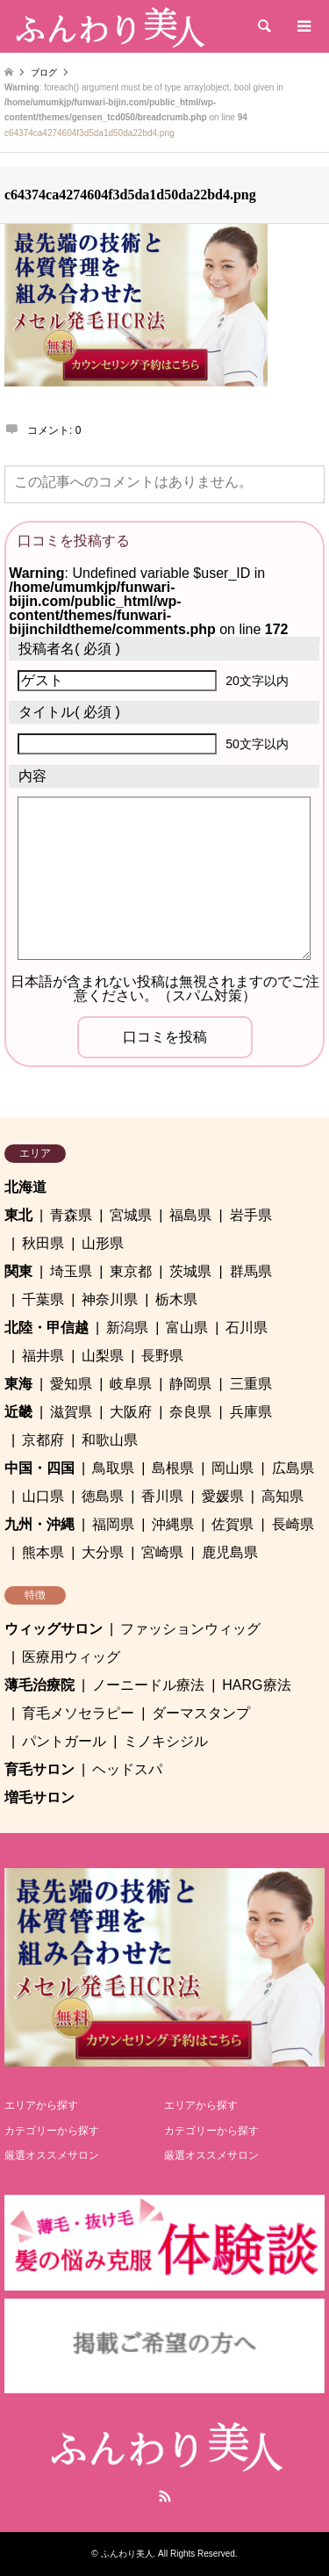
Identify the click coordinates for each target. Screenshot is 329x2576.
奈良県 (190, 1411)
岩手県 (251, 1215)
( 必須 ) (69, 648)
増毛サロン (39, 1797)
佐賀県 (232, 1524)
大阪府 (131, 1411)
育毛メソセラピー (78, 1713)
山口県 (43, 1496)
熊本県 (43, 1552)
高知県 (282, 1496)
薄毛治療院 (39, 1685)
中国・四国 (39, 1468)
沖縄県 (173, 1524)
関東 (18, 1271)
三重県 (251, 1383)
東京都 (131, 1271)
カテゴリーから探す (51, 2131)
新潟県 (127, 1327)
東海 (18, 1383)
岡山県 (232, 1468)
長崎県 (293, 1524)
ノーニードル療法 (148, 1685)
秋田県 (43, 1243)
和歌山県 (110, 1439)
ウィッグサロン (53, 1628)
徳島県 (103, 1496)
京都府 (43, 1439)
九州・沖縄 (39, 1524)
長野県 (162, 1355)
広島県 (293, 1468)
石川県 (246, 1327)
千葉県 (43, 1299)
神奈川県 (110, 1299)
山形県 (103, 1243)
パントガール (64, 1741)
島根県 (173, 1468)
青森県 (71, 1215)
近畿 (18, 1411)
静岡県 (190, 1383)
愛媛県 (223, 1496)
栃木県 (176, 1299)
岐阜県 (131, 1383)
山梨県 (103, 1355)
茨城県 (190, 1271)
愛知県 (71, 1383)
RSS (165, 2496)
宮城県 (131, 1215)
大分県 (103, 1552)
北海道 (25, 1187)
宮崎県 (162, 1552)
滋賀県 (71, 1411)
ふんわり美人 (127, 2553)
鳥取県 (113, 1468)
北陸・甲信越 (46, 1327)
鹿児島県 (230, 1552)
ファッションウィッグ (190, 1628)
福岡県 (113, 1524)
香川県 (162, 1496)
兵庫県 (251, 1411)
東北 (18, 1215)
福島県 (190, 1215)
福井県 (43, 1355)
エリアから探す (41, 2105)
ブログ (44, 72)
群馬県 (251, 1271)
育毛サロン (39, 1769)
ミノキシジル (166, 1741)
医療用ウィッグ (71, 1656)
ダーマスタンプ (201, 1713)
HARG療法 (256, 1685)
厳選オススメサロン (51, 2155)
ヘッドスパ (127, 1769)
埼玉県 (71, 1271)
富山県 (187, 1327)
